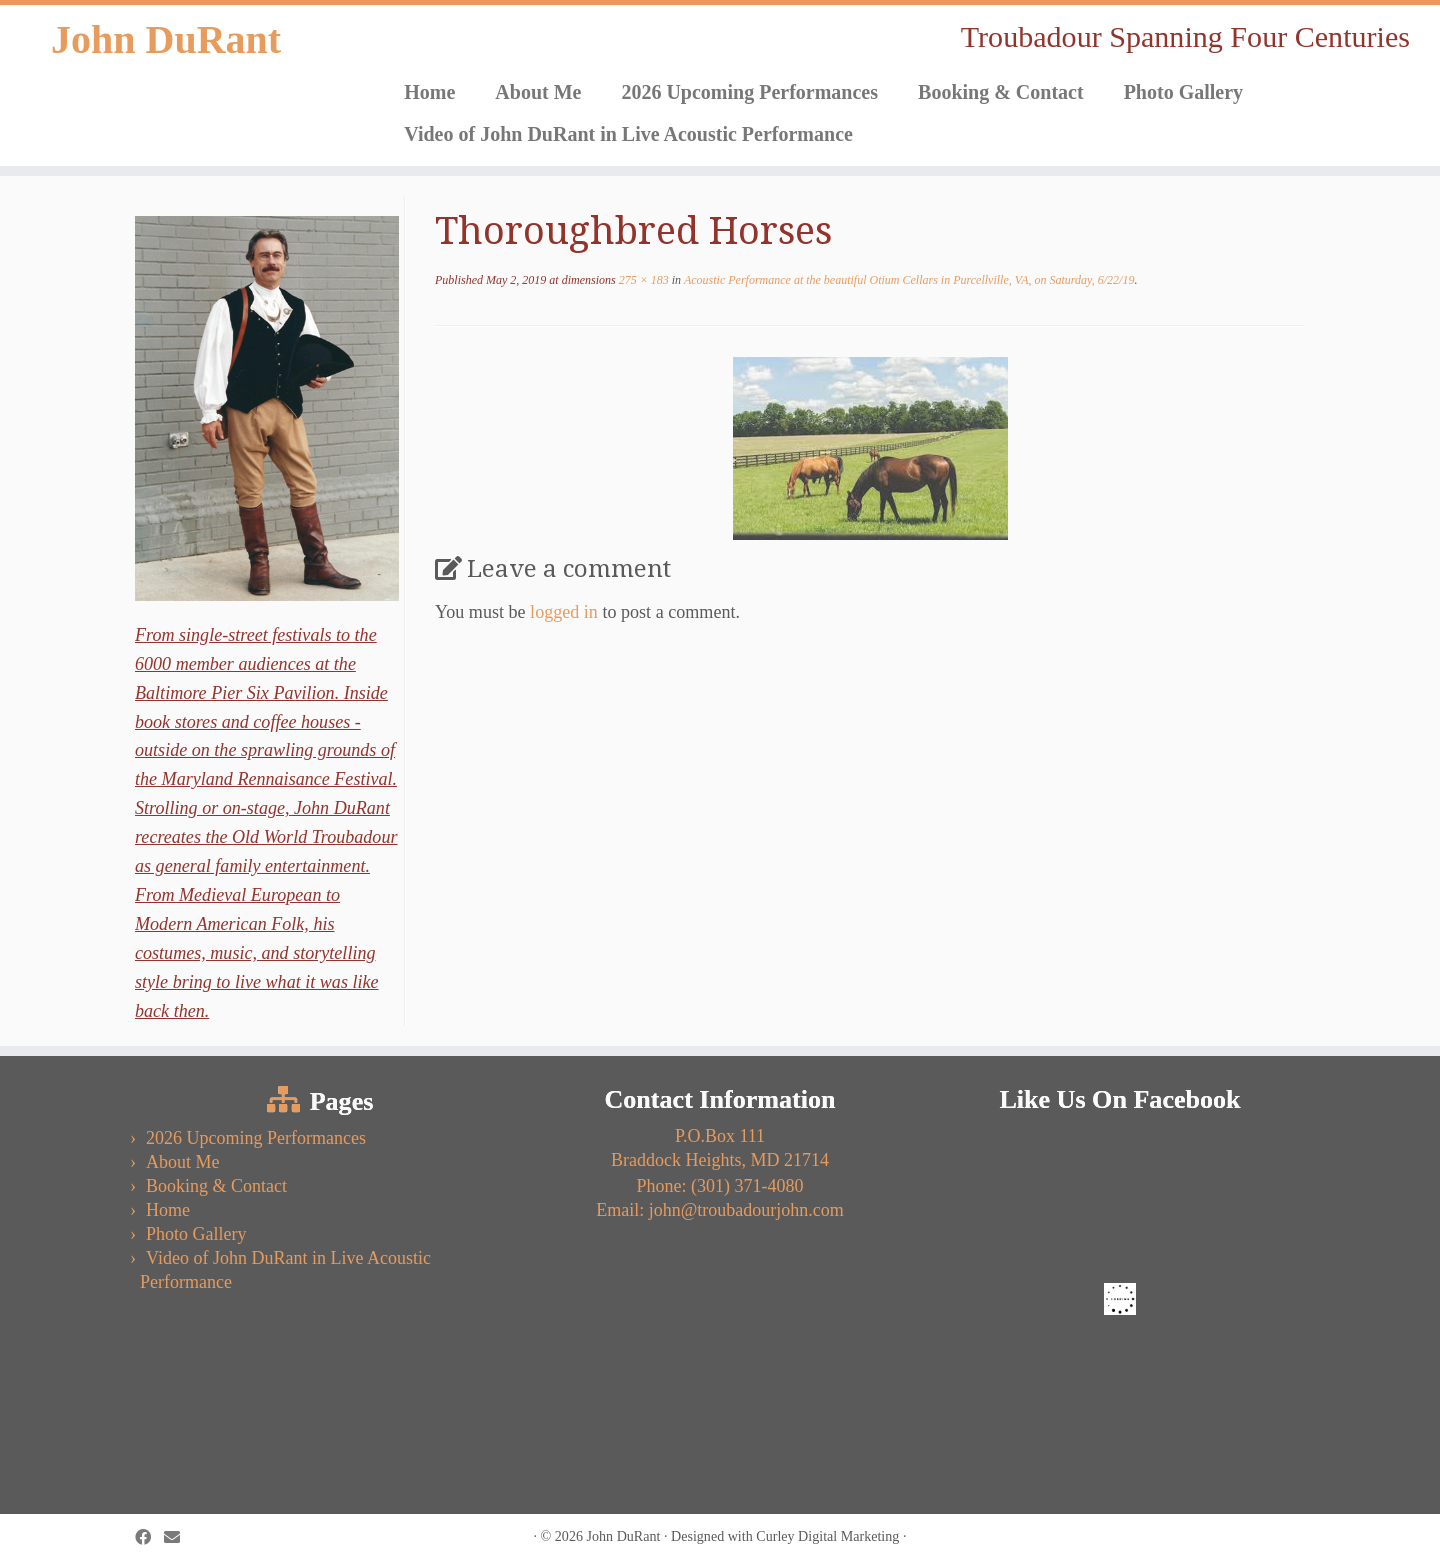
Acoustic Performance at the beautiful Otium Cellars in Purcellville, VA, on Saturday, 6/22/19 (907, 280)
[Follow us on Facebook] (149, 1538)
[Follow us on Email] (178, 1538)
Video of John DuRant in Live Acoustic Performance (628, 134)
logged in (564, 612)
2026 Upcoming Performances (749, 92)
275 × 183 (642, 280)
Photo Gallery (1183, 92)
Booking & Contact (1001, 92)
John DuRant (166, 39)
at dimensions (525, 280)
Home (429, 92)
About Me (538, 92)
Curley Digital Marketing (827, 1536)
